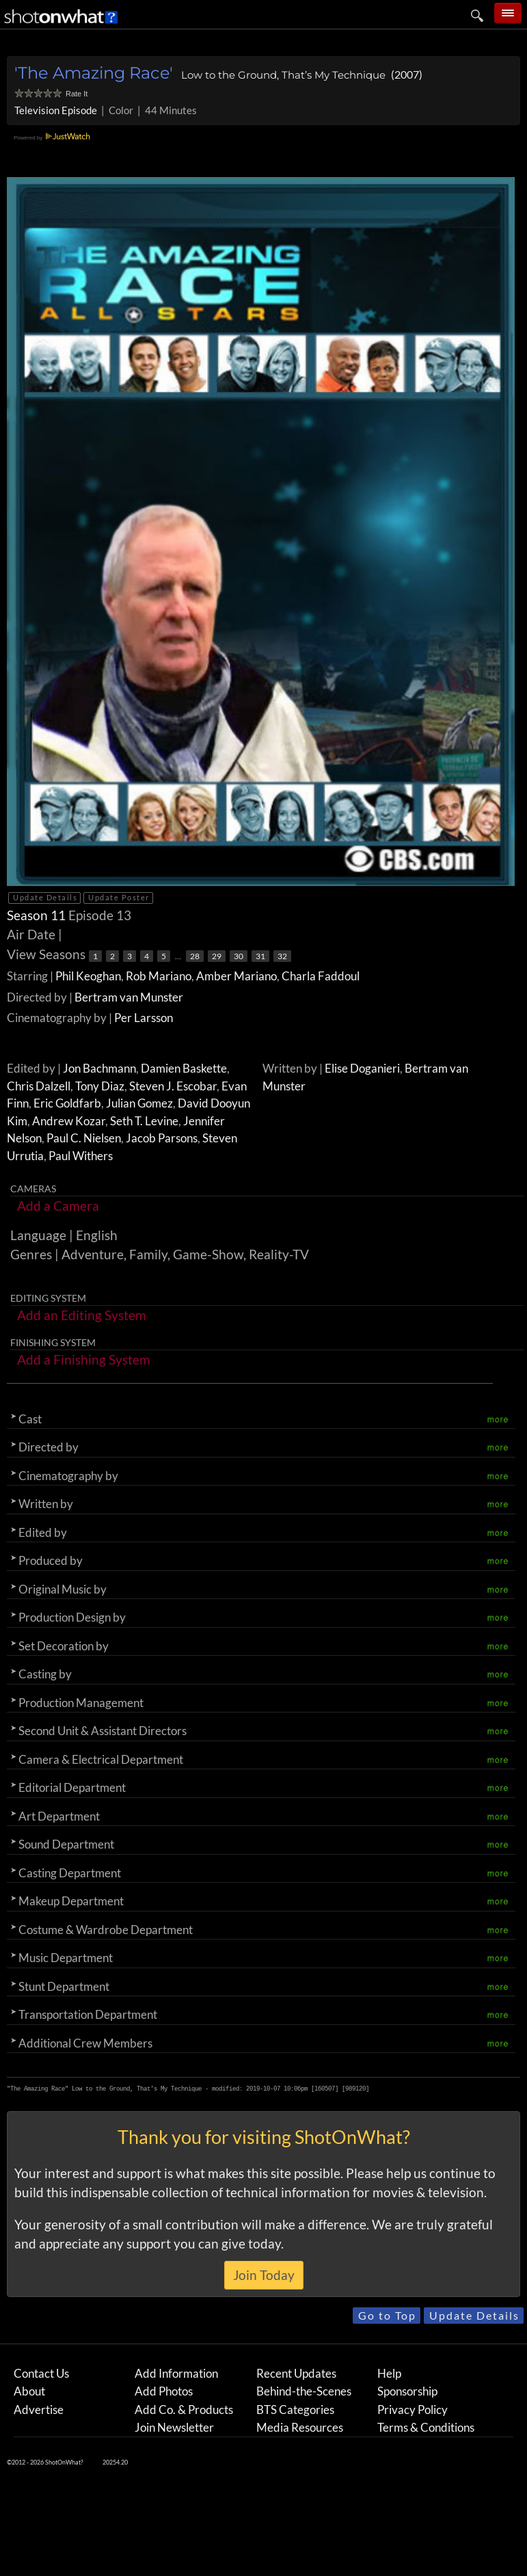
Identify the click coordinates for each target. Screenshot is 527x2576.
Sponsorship (407, 2391)
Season (37, 915)
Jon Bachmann (99, 1068)
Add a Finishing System (83, 1359)
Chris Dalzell (38, 1086)
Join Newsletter (174, 2427)
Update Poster (119, 897)
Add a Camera (58, 1205)
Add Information (176, 2373)
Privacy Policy (412, 2409)
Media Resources (299, 2427)
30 (238, 956)
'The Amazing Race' (93, 73)
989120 (355, 2088)
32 (282, 956)
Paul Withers (81, 1156)
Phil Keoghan (88, 976)
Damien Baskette (184, 1068)
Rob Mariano (158, 976)
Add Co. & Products (184, 2409)
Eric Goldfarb (67, 1103)
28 (195, 956)
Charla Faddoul (321, 976)
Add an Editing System (81, 1315)
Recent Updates (296, 2373)
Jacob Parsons (162, 1138)
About (29, 2391)
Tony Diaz (99, 1086)
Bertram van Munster (129, 997)
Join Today (264, 2275)
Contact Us (41, 2373)
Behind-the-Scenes (303, 2391)
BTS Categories (295, 2409)
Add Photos (164, 2391)
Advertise (39, 2409)
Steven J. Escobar (173, 1086)
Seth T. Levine (144, 1121)
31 (260, 956)
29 (216, 956)
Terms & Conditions (425, 2427)
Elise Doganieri (362, 1068)
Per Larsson (143, 1017)
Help (389, 2373)
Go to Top (387, 2315)
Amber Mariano (236, 976)
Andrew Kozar (68, 1121)
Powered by (54, 138)
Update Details (45, 897)
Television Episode (55, 110)
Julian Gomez (139, 1103)
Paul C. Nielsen (83, 1138)
